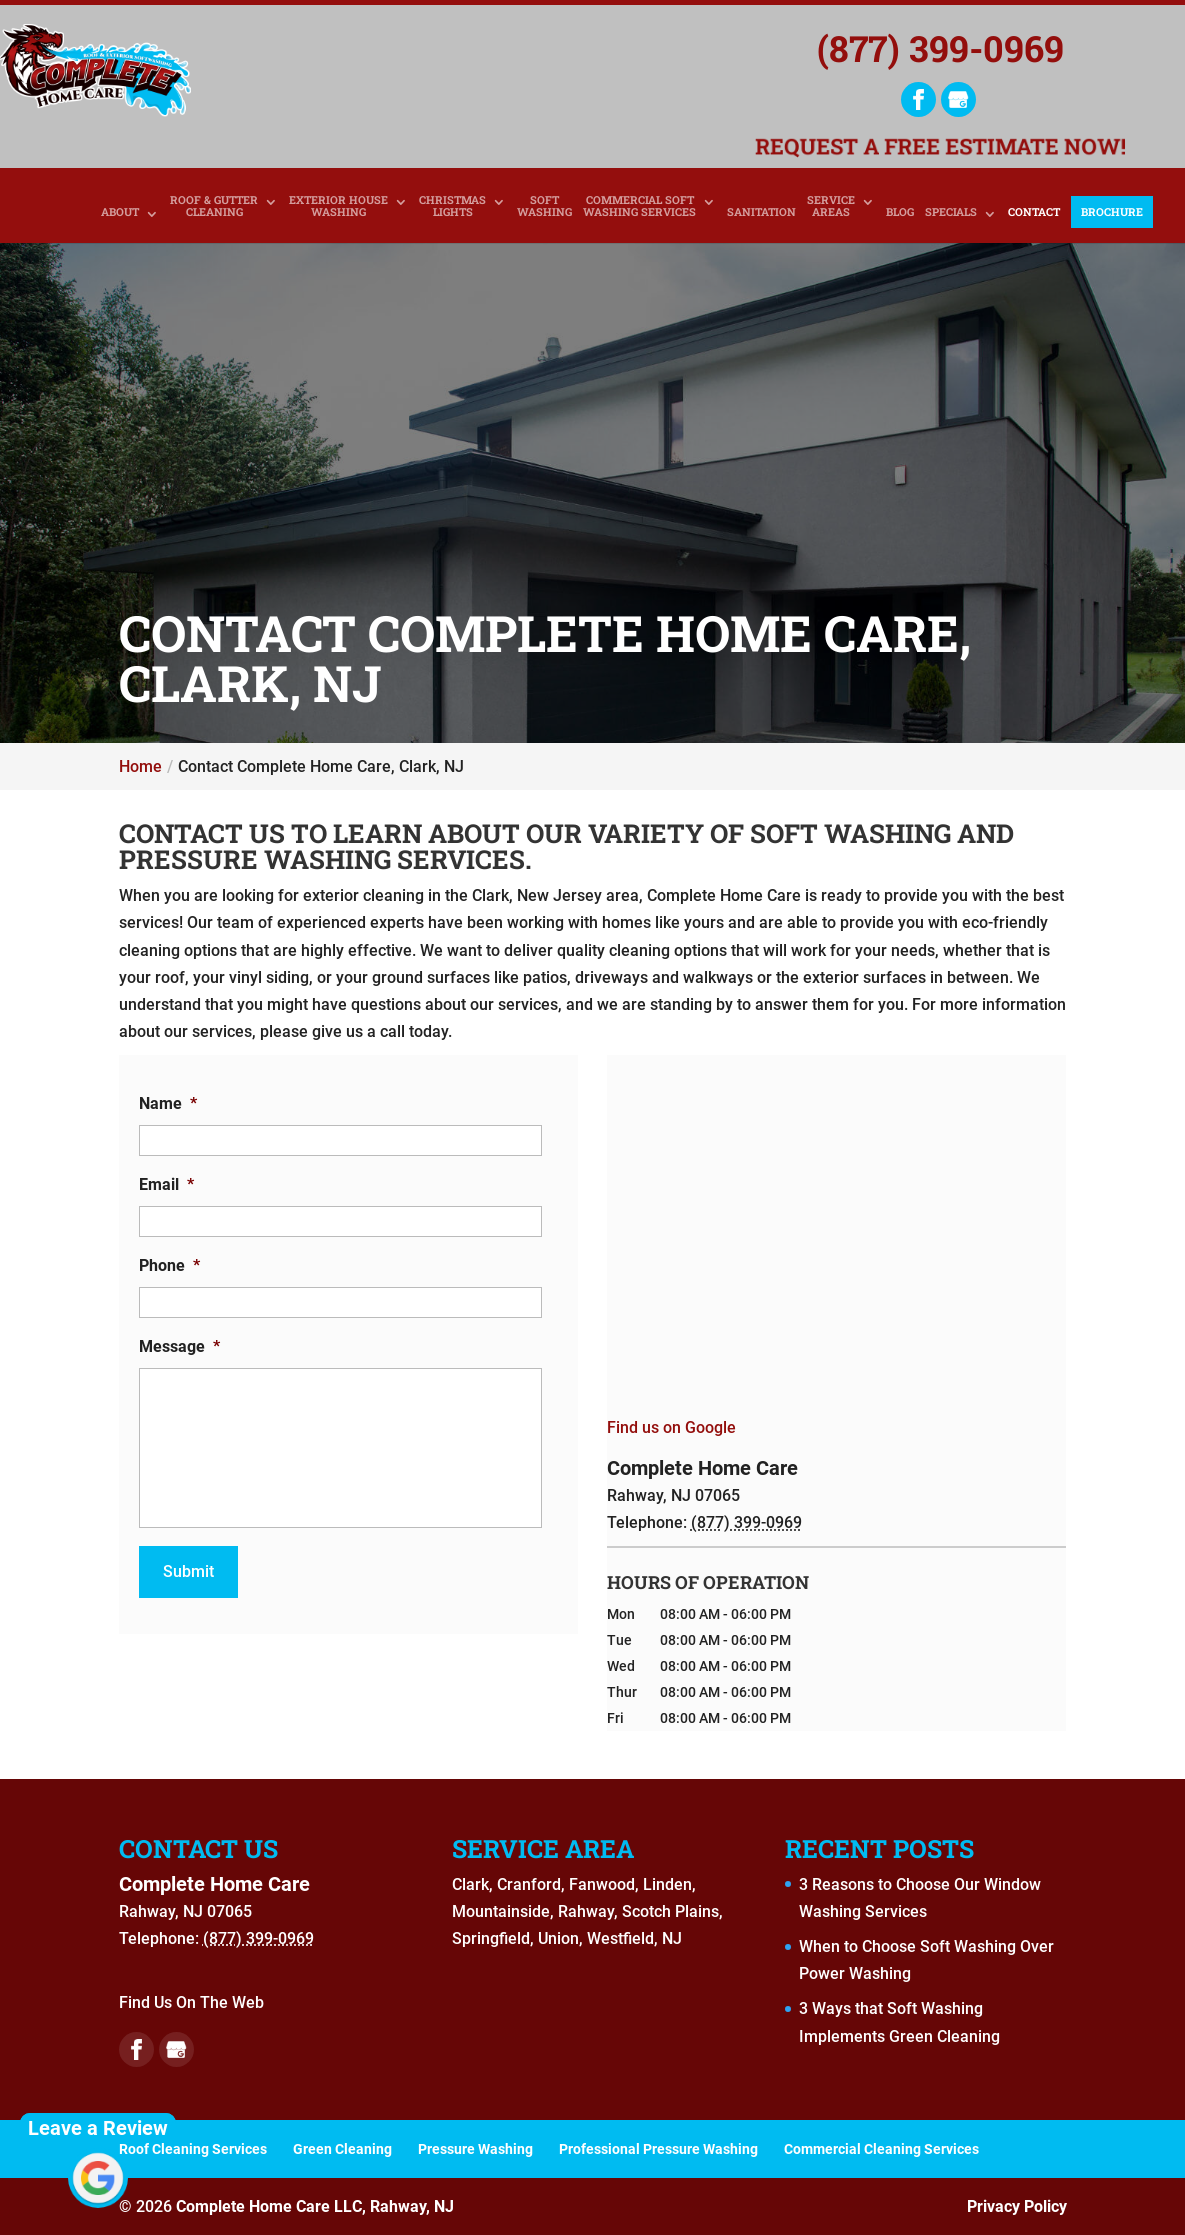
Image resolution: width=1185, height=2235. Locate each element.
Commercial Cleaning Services (881, 2149)
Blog (900, 212)
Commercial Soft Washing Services (639, 206)
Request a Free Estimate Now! (940, 148)
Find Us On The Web (191, 2002)
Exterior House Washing (338, 206)
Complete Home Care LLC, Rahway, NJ (315, 2206)
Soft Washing (544, 206)
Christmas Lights (452, 206)
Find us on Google (671, 1427)
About (120, 212)
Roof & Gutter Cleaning (214, 206)
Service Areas (831, 206)
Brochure (1112, 211)
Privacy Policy (1017, 2206)
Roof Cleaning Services (193, 2149)
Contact (1034, 212)
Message (179, 1346)
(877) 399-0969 (940, 48)
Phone (169, 1265)
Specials (951, 212)
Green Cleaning (342, 2149)
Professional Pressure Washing (658, 2149)
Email (166, 1184)
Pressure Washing (475, 2149)
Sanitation (761, 212)
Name (168, 1103)
